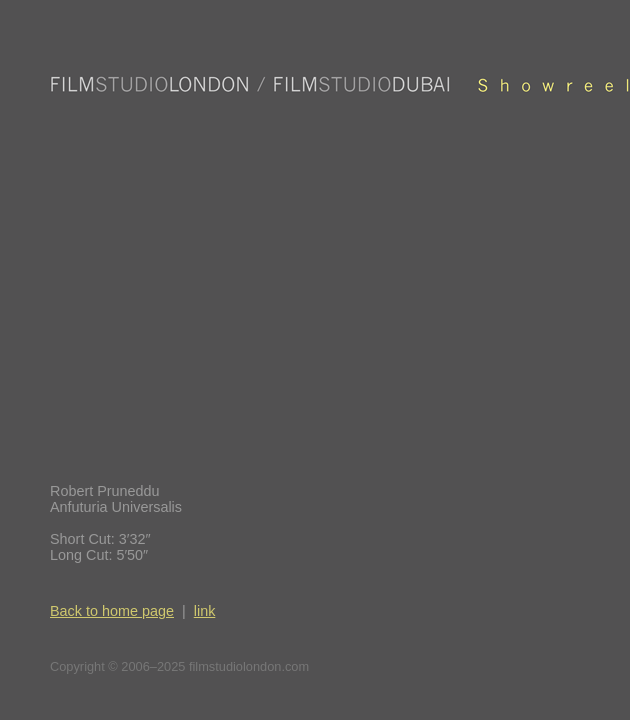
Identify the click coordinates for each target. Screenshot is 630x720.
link (205, 611)
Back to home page (112, 611)
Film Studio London (340, 84)
